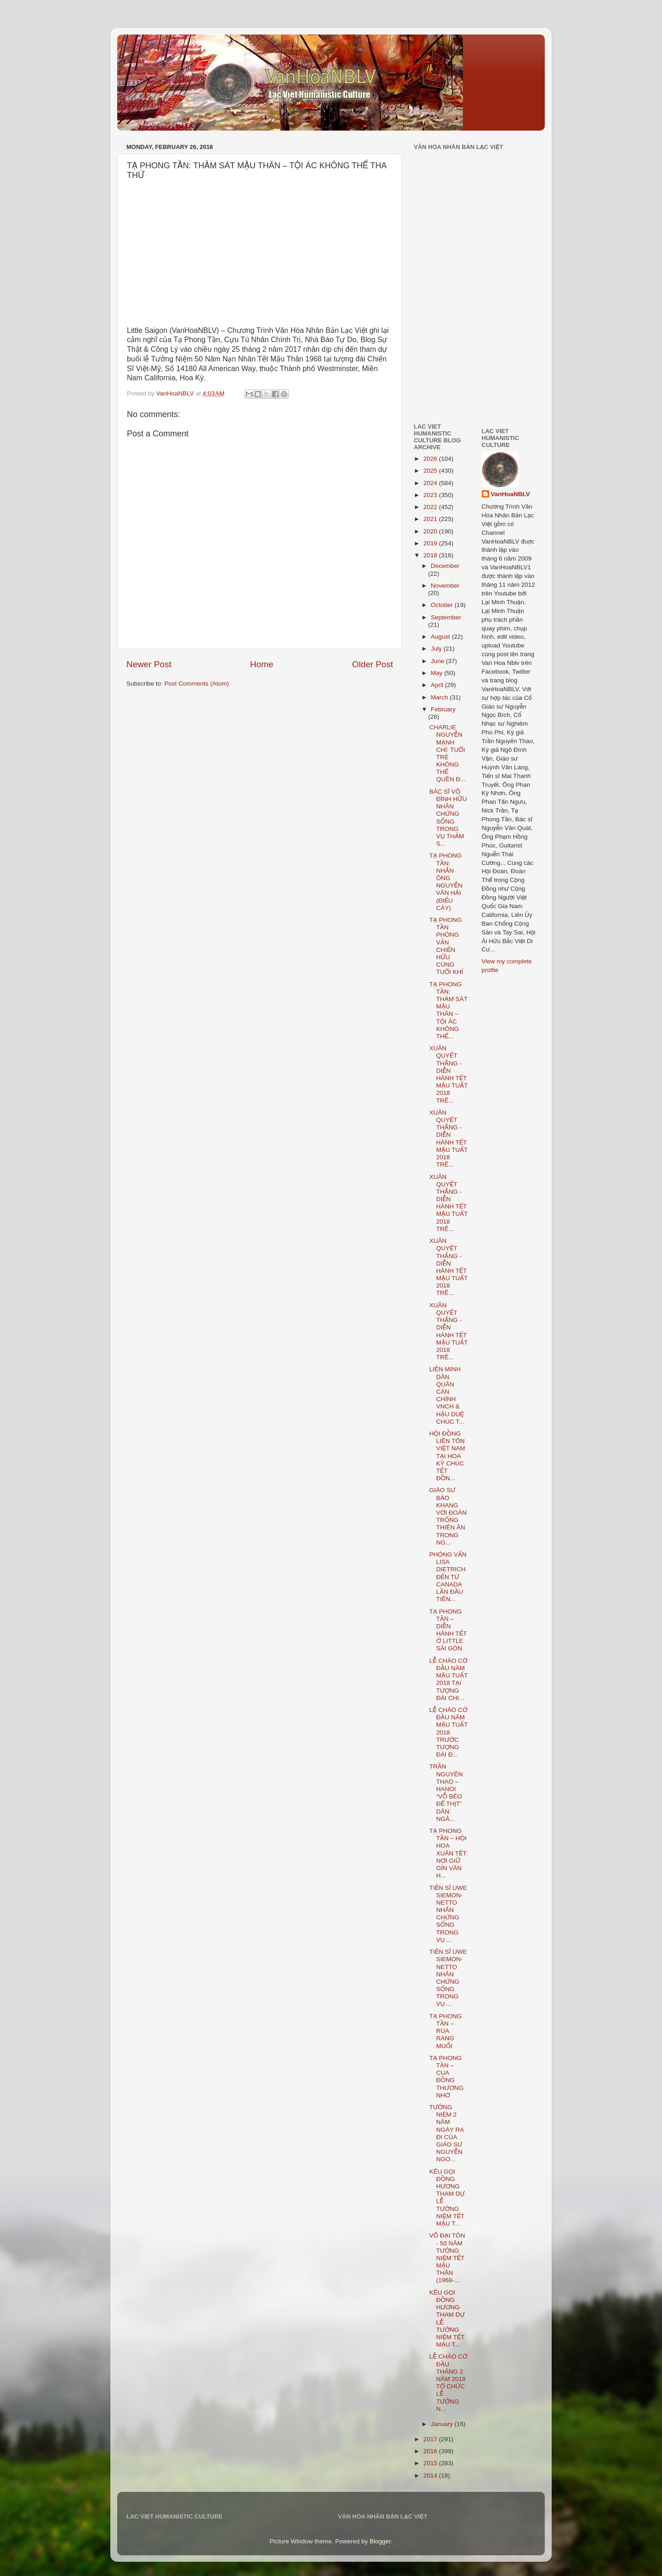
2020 (431, 531)
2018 (431, 555)
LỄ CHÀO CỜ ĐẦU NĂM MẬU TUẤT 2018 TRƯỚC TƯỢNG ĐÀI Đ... (448, 1732)
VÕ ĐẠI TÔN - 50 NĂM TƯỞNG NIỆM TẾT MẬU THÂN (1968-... (447, 2258)
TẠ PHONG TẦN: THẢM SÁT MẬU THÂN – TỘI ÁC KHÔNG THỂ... (448, 1010)
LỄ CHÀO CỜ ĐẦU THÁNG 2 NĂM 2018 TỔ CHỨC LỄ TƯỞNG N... (448, 2382)
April (438, 684)
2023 (431, 495)
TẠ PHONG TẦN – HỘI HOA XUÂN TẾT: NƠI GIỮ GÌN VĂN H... (448, 1853)
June (438, 661)
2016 (431, 2451)
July (437, 648)
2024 (431, 483)
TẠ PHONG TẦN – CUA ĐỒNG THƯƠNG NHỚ (446, 2077)
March (440, 697)
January (443, 2424)
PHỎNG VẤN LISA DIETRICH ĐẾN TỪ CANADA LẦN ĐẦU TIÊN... (448, 1577)
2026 (431, 458)
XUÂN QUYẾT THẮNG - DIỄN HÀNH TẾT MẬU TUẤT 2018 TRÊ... (448, 1074)
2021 (431, 518)
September (446, 617)
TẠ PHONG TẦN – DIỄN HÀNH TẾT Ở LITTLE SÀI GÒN (448, 1630)
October (443, 604)
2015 (431, 2463)
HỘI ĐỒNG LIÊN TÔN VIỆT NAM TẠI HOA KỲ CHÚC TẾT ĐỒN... (447, 1456)
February (443, 709)
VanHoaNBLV (510, 494)
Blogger (380, 2541)
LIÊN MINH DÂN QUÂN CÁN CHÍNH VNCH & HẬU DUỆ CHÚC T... (446, 1395)
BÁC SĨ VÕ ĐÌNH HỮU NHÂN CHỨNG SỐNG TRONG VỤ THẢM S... (448, 817)
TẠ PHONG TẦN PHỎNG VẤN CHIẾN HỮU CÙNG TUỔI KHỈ (446, 945)
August (441, 636)
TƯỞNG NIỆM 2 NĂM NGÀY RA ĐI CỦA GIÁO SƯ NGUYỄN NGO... (446, 2133)
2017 (431, 2439)
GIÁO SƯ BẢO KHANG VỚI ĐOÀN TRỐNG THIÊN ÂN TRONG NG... (448, 1516)
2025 (431, 470)
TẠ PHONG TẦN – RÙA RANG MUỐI (445, 2031)
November (445, 585)
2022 (431, 507)
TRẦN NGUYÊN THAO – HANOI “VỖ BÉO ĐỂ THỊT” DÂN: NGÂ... (446, 1792)
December (445, 565)
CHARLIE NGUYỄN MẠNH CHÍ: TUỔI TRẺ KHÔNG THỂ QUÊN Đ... (447, 753)
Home (261, 664)
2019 (431, 543)
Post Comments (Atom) (197, 683)
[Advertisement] (441, 351)
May (437, 673)
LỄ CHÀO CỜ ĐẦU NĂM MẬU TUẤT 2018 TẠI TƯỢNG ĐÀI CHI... (448, 1679)
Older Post (372, 664)
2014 (431, 2475)
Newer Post (148, 664)
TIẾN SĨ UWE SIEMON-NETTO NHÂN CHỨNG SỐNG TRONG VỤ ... (448, 1913)
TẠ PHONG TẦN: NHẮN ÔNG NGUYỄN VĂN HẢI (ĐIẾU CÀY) (445, 881)
